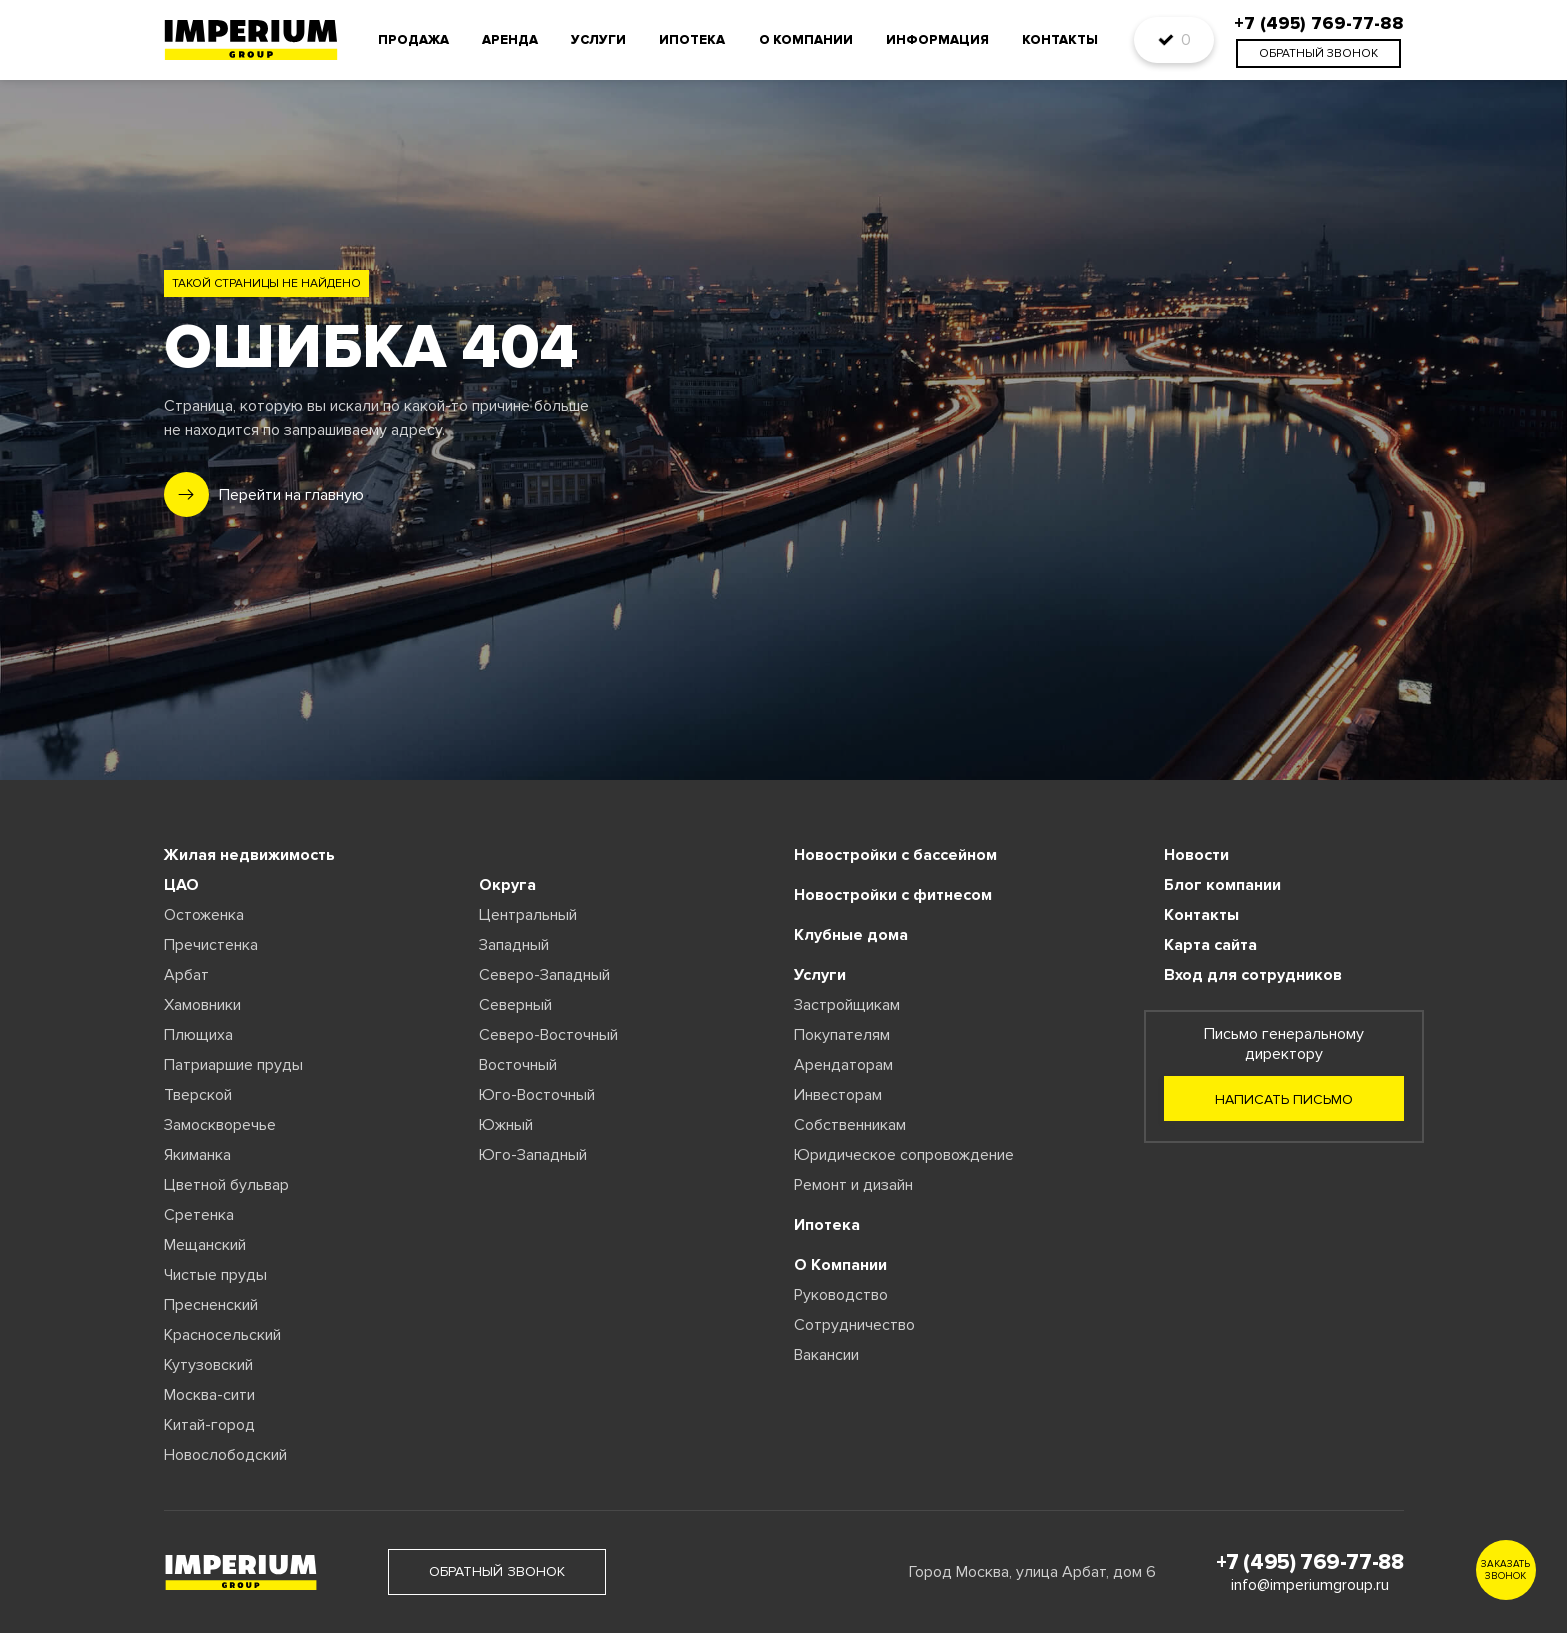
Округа (507, 885)
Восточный (518, 1065)
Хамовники (202, 1005)
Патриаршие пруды (233, 1065)
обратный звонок (1318, 53)
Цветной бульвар (226, 1185)
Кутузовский (208, 1365)
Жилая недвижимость (249, 855)
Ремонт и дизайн (853, 1185)
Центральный (528, 915)
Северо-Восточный (548, 1035)
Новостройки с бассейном (895, 855)
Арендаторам (843, 1065)
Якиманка (197, 1155)
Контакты (1060, 40)
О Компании (840, 1265)
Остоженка (204, 915)
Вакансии (826, 1355)
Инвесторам (838, 1095)
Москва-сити (209, 1395)
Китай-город (209, 1425)
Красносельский (222, 1335)
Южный (506, 1125)
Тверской (198, 1095)
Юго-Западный (533, 1155)
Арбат (186, 975)
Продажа (413, 40)
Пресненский (211, 1305)
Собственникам (850, 1125)
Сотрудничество (854, 1325)
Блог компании (1222, 885)
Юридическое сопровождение (904, 1155)
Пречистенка (211, 945)
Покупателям (842, 1035)
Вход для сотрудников (1253, 975)
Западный (514, 945)
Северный (515, 1005)
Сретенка (199, 1215)
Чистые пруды (215, 1275)
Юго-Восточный (537, 1095)
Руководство (841, 1295)
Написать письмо (1284, 1099)
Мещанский (205, 1245)
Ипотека (692, 40)
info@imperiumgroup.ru (1310, 1585)
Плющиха (198, 1035)
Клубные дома (851, 935)
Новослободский (225, 1455)
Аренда (510, 40)
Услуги (598, 40)
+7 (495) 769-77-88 (1310, 1562)
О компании (806, 40)
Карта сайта (1210, 945)
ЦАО (181, 885)
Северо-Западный (544, 975)
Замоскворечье (220, 1125)
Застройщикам (847, 1005)
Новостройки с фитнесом (893, 895)
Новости (1196, 855)
